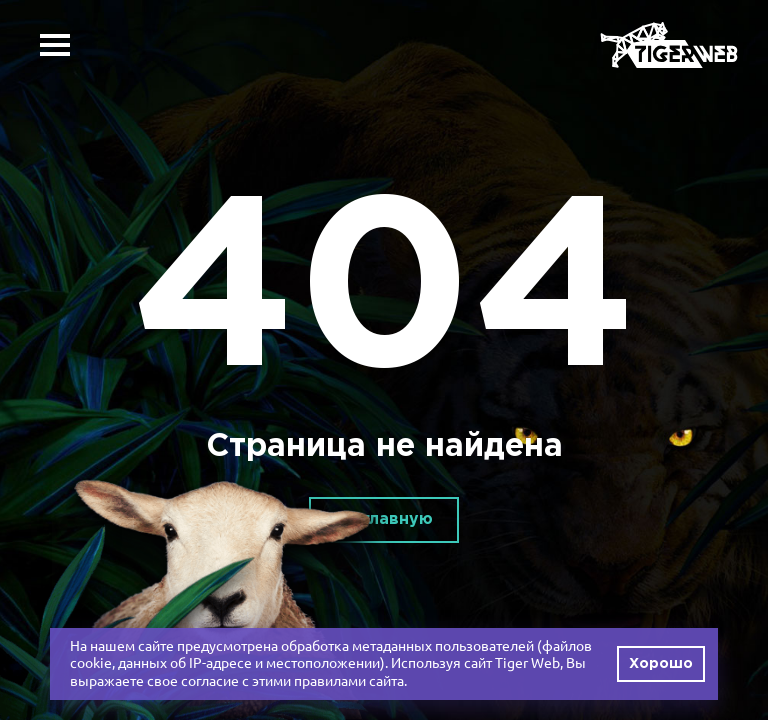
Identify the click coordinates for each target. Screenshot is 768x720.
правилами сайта (349, 681)
